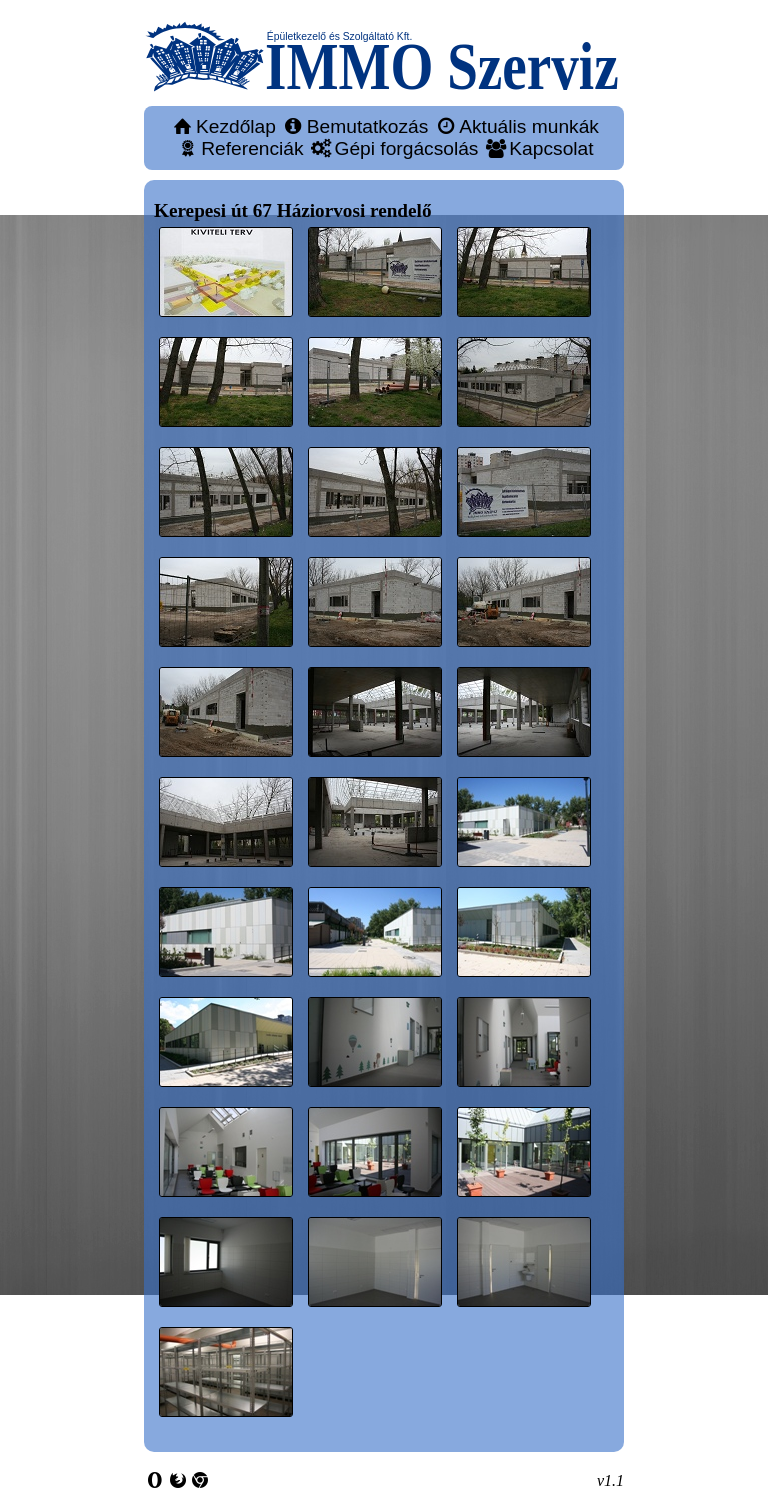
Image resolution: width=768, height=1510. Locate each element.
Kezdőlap (236, 126)
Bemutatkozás (368, 126)
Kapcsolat (551, 148)
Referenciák (252, 148)
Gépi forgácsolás (406, 148)
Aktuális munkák (529, 126)
